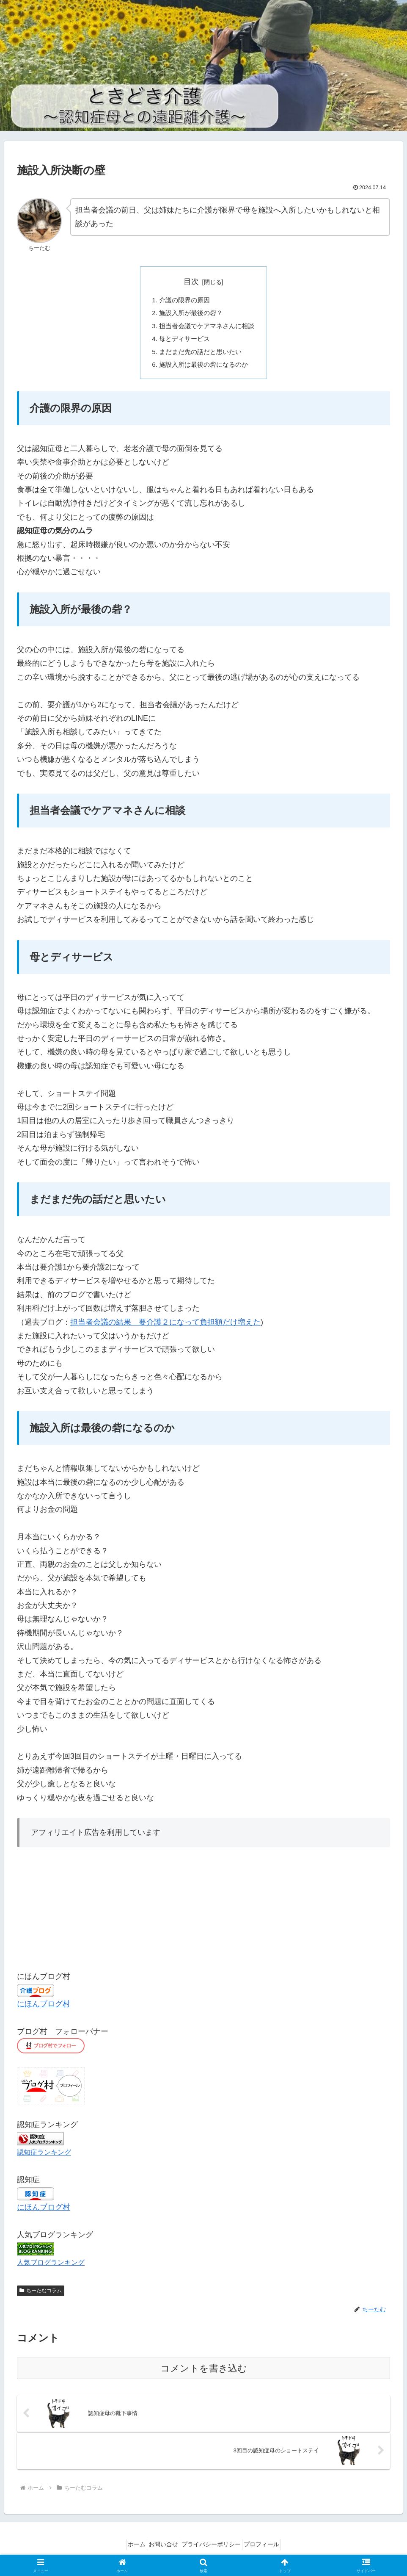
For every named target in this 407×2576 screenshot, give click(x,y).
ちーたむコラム (40, 2296)
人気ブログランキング (51, 2267)
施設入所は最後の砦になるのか (203, 369)
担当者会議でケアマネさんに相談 (207, 328)
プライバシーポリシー (214, 2549)
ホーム (128, 2549)
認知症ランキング (44, 2157)
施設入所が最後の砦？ (190, 314)
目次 (191, 281)
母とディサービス (183, 342)
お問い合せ (161, 2549)
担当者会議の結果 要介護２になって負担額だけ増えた (165, 1327)
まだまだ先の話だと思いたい (200, 355)
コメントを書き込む (203, 2373)
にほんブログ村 (43, 2009)
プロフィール (270, 2549)
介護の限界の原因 (183, 300)
